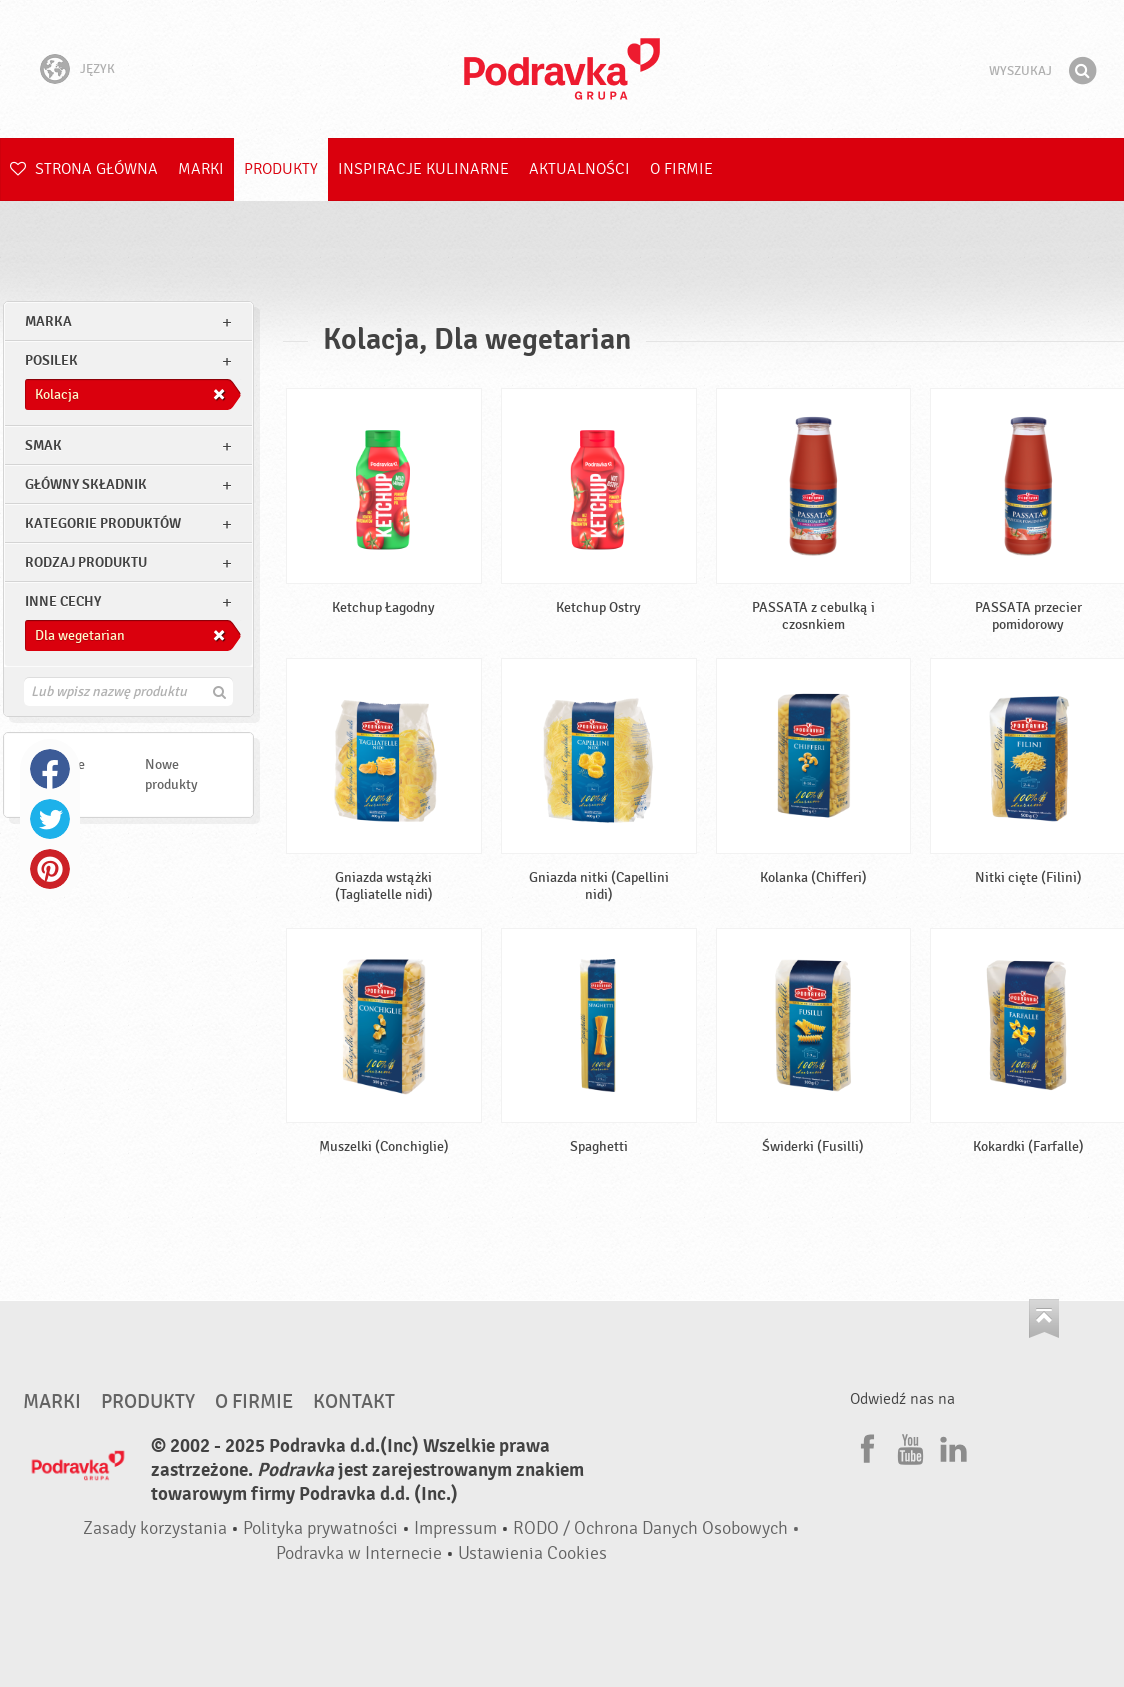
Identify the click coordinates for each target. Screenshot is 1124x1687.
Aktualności (579, 169)
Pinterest (50, 869)
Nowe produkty (171, 774)
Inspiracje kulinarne (423, 169)
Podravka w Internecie (359, 1553)
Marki (201, 169)
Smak (43, 445)
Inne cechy (63, 601)
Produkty (281, 169)
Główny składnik (86, 484)
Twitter (50, 819)
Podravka (562, 69)
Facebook (50, 769)
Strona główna (84, 169)
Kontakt (354, 1402)
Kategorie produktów (103, 523)
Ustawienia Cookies (532, 1553)
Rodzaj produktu (86, 562)
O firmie (681, 169)
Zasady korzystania (155, 1528)
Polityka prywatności (320, 1528)
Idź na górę (1044, 1318)
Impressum (455, 1528)
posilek (51, 360)
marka (48, 321)
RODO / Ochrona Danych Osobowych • (656, 1528)
